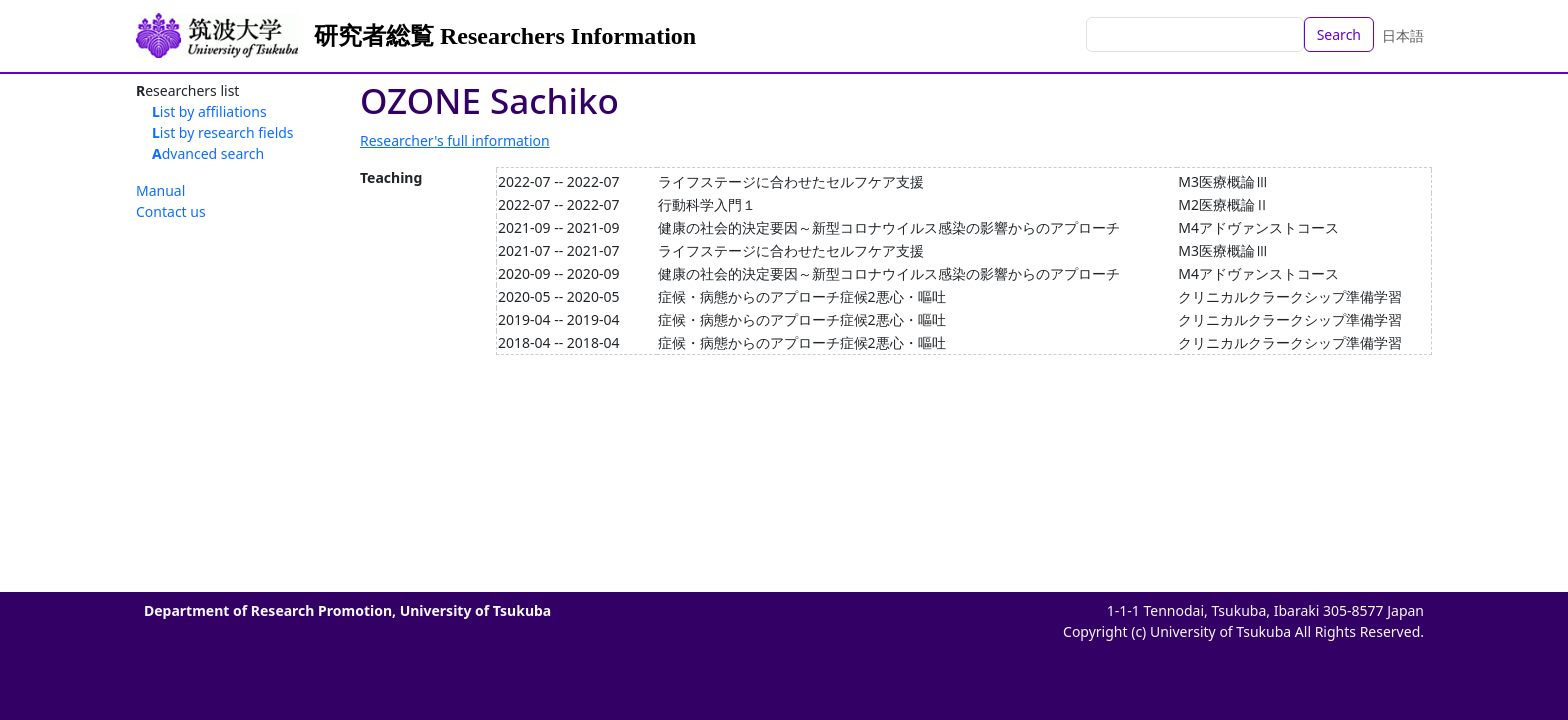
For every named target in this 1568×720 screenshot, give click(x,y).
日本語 (1403, 35)
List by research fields (223, 132)
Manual (160, 190)
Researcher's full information (455, 140)
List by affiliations (209, 111)
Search (1339, 34)
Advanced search (208, 153)
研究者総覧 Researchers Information (505, 36)
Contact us (171, 211)
